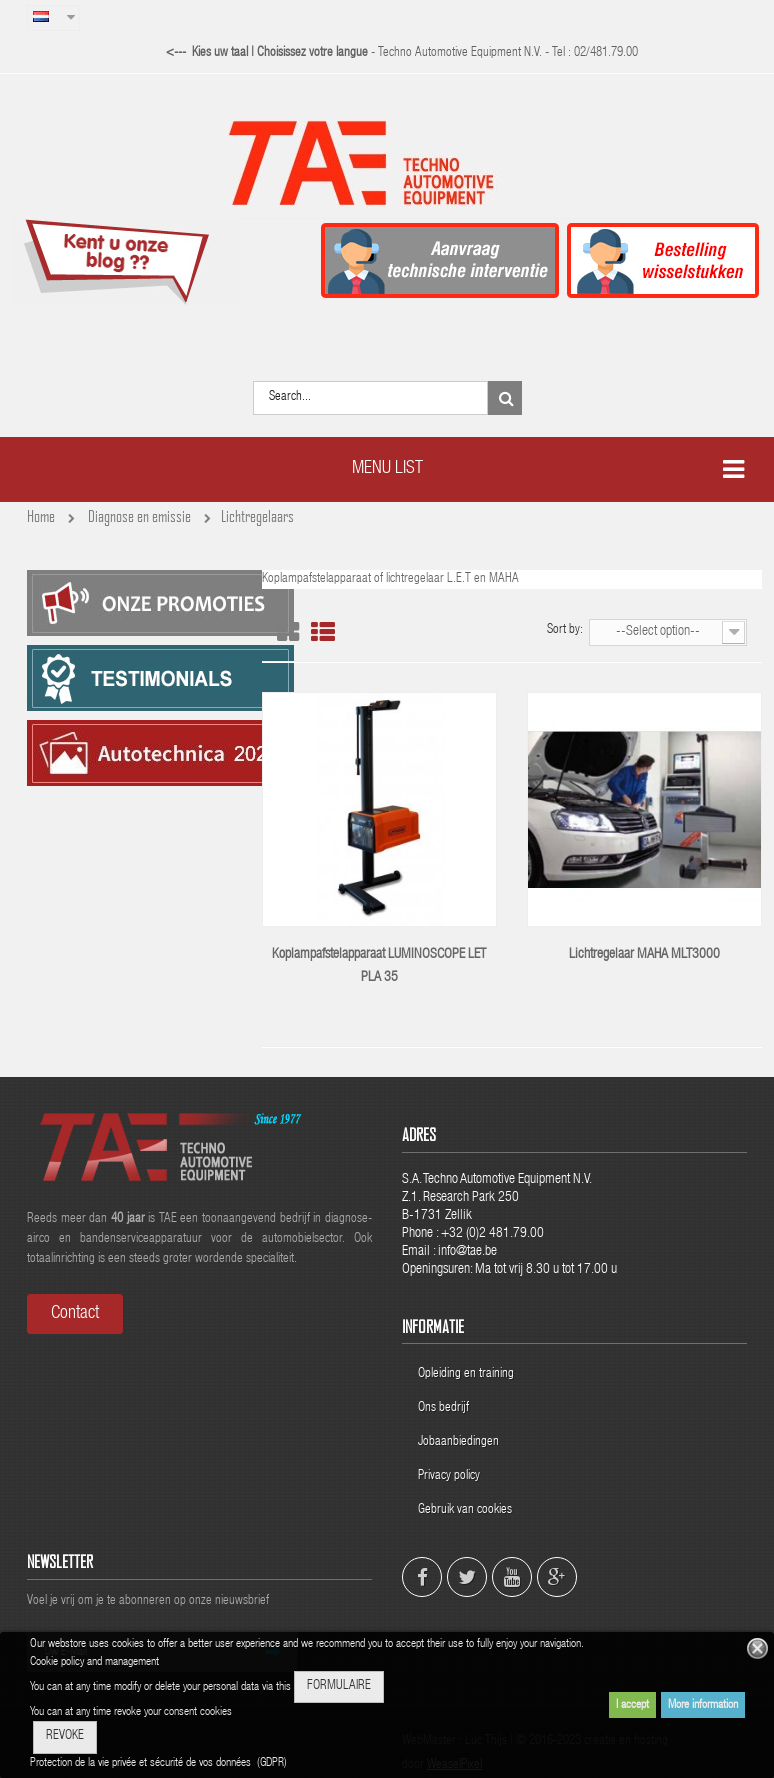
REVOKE (65, 1736)
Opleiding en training (466, 1374)
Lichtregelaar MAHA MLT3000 (644, 955)
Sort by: (565, 630)
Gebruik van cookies (465, 1510)
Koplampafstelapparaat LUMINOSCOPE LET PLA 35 (379, 966)
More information (703, 1705)
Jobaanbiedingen (458, 1442)
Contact (75, 1314)
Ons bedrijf (443, 1408)
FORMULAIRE (339, 1686)
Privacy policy (450, 1476)
